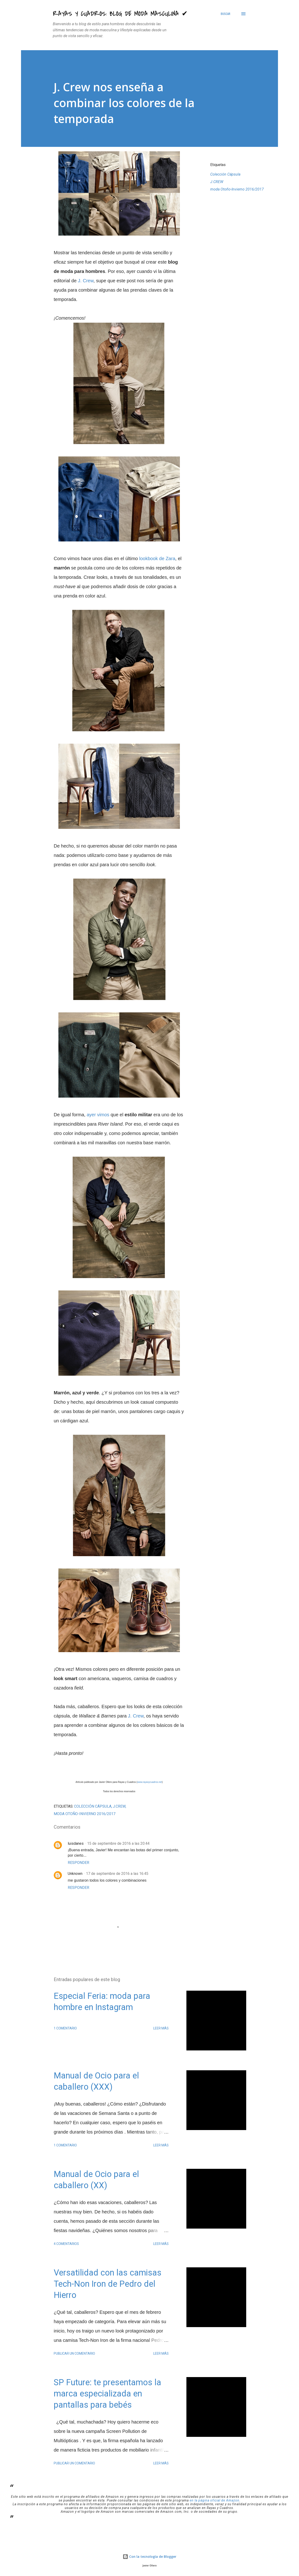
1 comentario (65, 2028)
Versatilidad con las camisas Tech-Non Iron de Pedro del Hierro (107, 2284)
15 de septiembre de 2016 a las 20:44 (118, 1843)
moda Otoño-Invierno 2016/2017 (237, 189)
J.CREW (216, 182)
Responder (78, 1862)
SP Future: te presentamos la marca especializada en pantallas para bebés (107, 2394)
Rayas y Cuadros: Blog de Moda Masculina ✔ (120, 13)
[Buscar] (225, 13)
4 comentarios (66, 2244)
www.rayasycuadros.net (149, 1782)
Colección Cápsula (225, 174)
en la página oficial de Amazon (214, 2500)
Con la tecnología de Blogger (149, 2556)
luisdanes (76, 1843)
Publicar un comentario (74, 2353)
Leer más (161, 2028)
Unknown (75, 1873)
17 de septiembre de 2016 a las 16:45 (117, 1873)
